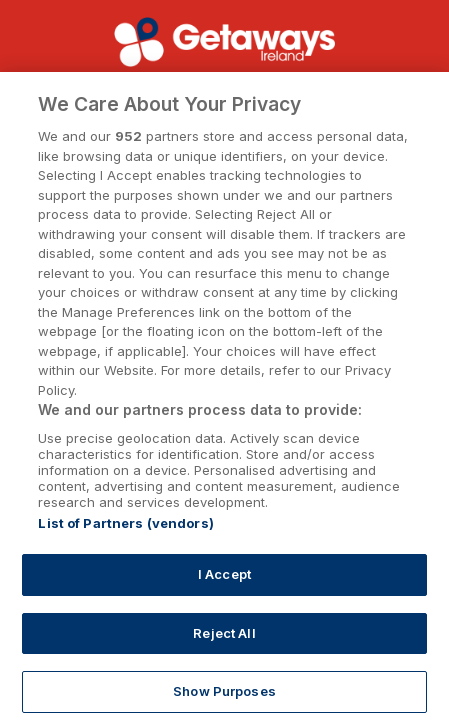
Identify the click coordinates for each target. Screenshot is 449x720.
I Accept (224, 574)
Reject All (224, 633)
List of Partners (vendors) (125, 523)
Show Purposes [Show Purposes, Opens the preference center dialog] (224, 692)
